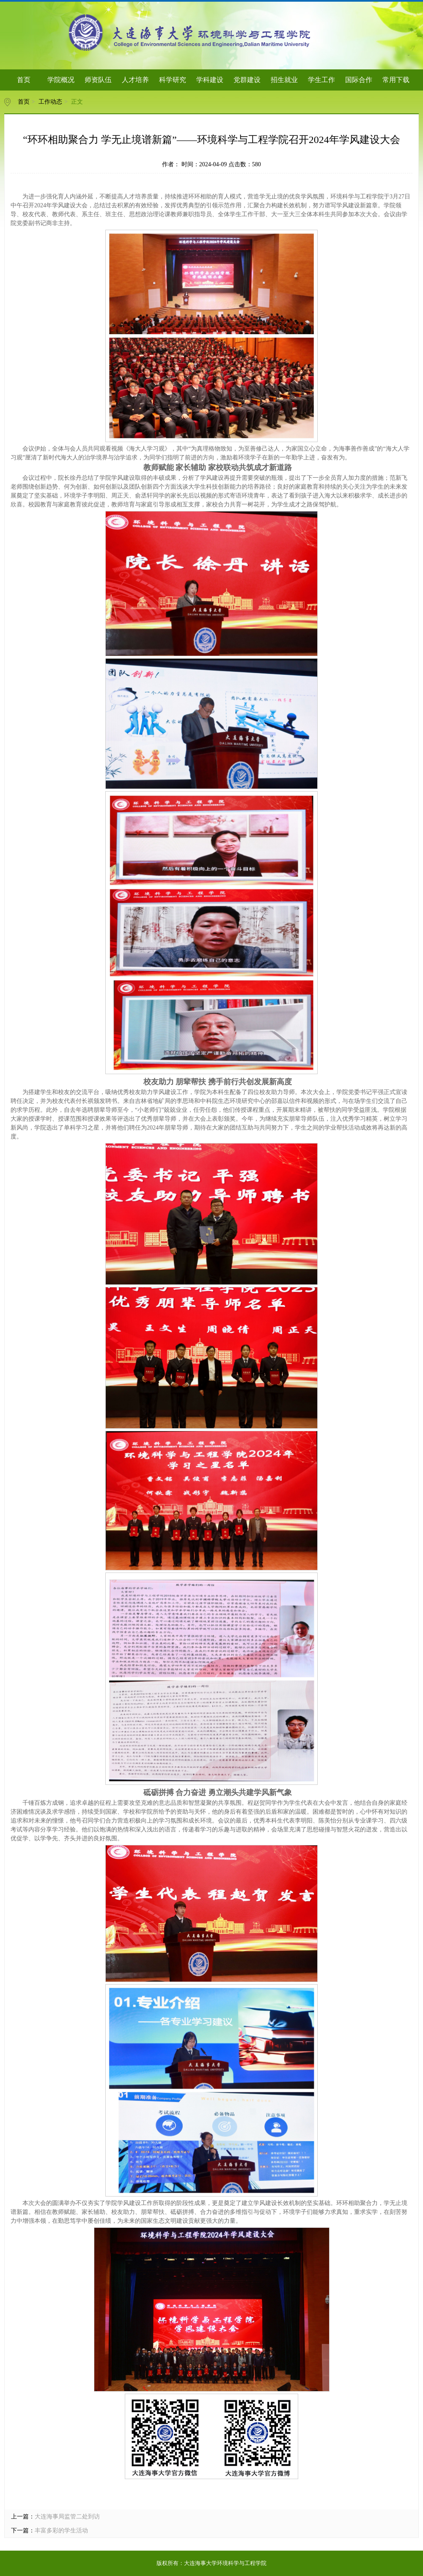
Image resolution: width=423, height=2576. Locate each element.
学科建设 (209, 79)
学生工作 (321, 79)
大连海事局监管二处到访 (67, 2516)
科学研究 (172, 79)
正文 (77, 102)
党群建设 (247, 79)
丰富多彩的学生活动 (61, 2530)
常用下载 (395, 79)
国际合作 (358, 79)
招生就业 (284, 79)
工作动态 (50, 102)
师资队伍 (98, 79)
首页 (23, 79)
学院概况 (60, 79)
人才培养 (135, 79)
